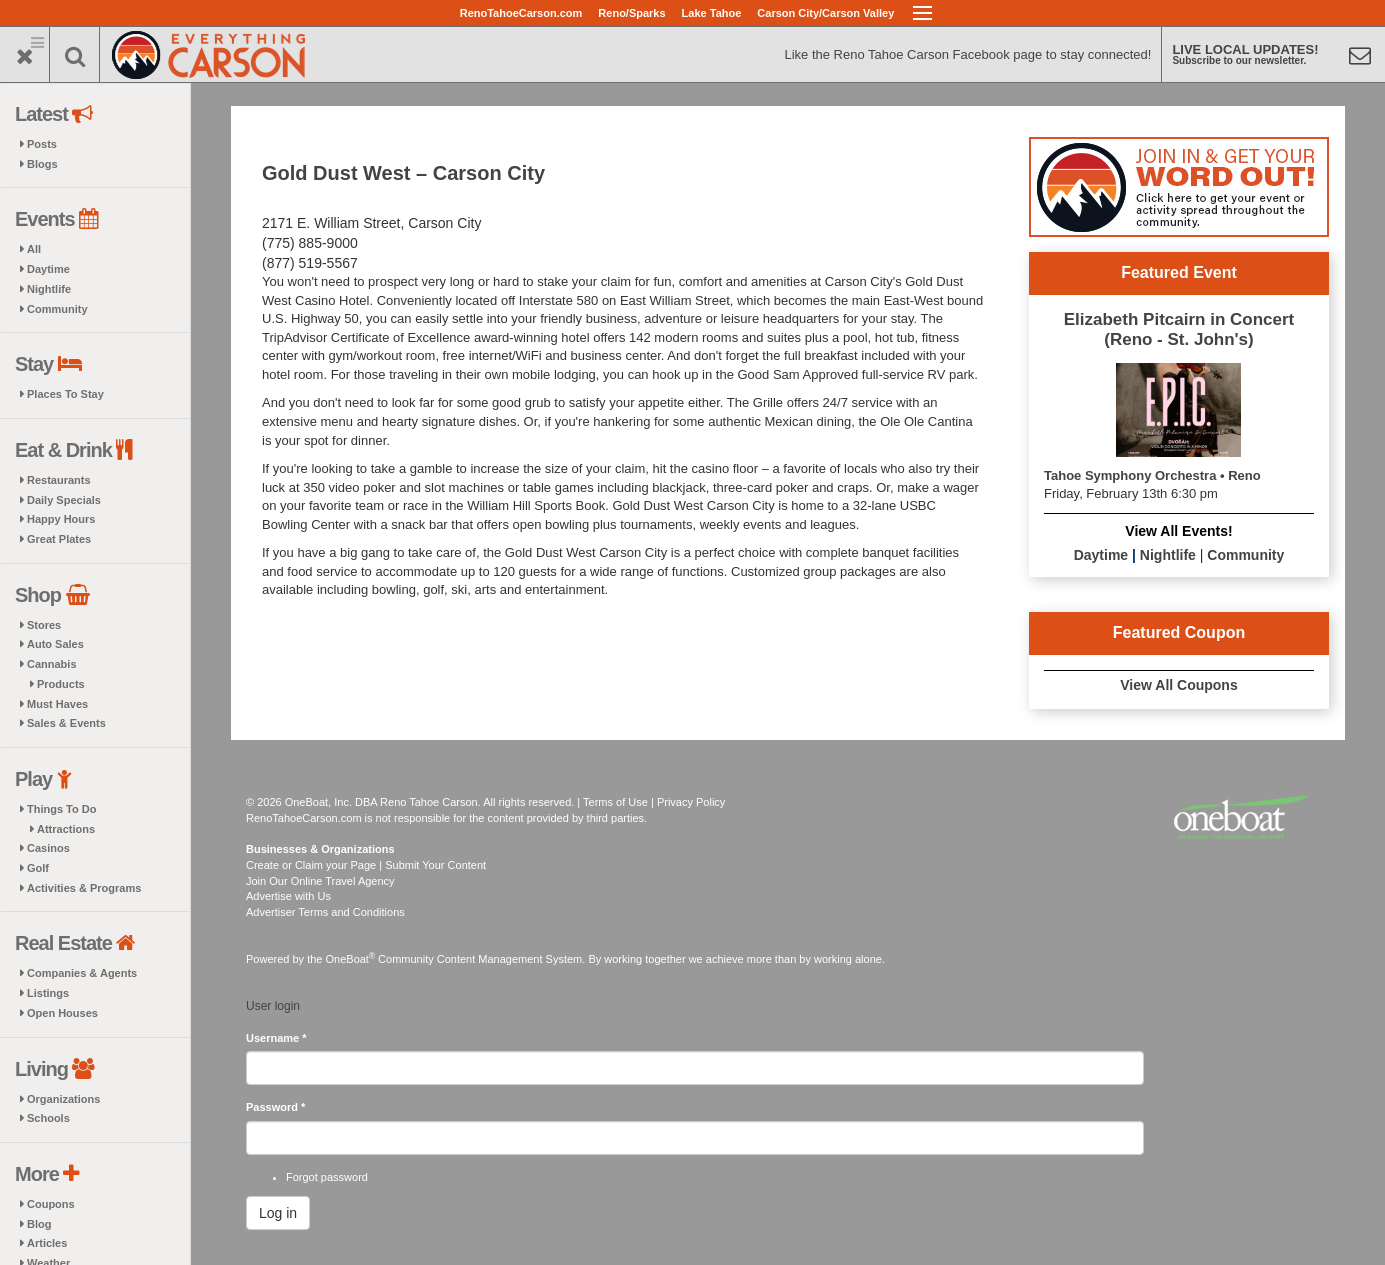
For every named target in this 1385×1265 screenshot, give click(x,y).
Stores (44, 625)
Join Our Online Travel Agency (320, 881)
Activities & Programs (84, 888)
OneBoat (351, 959)
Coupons (51, 1204)
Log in (278, 1213)
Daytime (48, 269)
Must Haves (57, 704)
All (34, 249)
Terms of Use (615, 802)
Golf (38, 868)
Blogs (42, 164)
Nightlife (49, 289)
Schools (48, 1118)
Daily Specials (64, 500)
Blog (39, 1224)
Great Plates (59, 539)
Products (61, 684)
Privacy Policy (691, 802)
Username (276, 1038)
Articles (47, 1243)
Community (57, 309)
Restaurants (59, 480)
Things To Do (61, 809)
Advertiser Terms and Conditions (325, 912)
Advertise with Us (288, 896)
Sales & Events (66, 723)
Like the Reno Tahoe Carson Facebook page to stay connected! (967, 54)
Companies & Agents (82, 973)
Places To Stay (65, 394)
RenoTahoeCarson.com (521, 13)
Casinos (48, 848)
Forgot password (327, 1177)
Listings (48, 993)
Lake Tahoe (712, 13)
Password (275, 1107)
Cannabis (52, 664)
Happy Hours (61, 519)
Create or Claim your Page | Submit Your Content (366, 865)
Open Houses (62, 1013)
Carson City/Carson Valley (825, 13)
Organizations (63, 1099)
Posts (42, 144)
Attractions (66, 829)
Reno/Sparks (631, 13)
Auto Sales (55, 644)
